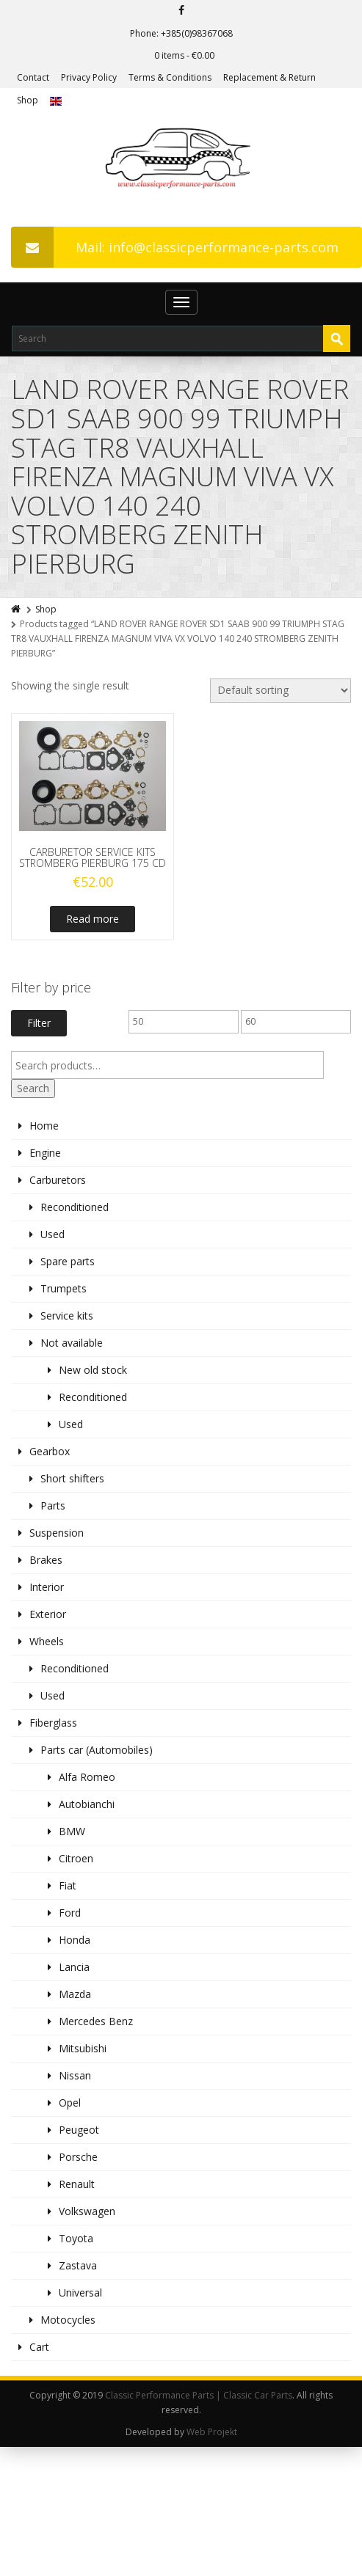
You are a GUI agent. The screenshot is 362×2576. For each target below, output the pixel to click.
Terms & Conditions (169, 77)
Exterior (47, 1614)
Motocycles (67, 2320)
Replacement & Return (269, 77)
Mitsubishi (82, 2048)
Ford (70, 1913)
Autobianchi (87, 1804)
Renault (77, 2184)
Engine (45, 1153)
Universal (80, 2292)
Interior (46, 1587)
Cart (39, 2347)
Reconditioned (74, 1207)
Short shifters (72, 1478)
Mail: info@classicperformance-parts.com (175, 247)
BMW (72, 1831)
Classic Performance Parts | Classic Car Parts (198, 2395)
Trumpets (63, 1288)
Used (52, 1234)
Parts (52, 1505)
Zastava (78, 2265)
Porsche (78, 2157)
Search (33, 1088)
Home (44, 1126)
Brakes (45, 1560)
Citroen (76, 1858)
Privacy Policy (89, 77)
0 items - (184, 55)
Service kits (66, 1315)
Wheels (46, 1641)
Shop (27, 100)
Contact (33, 77)
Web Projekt (212, 2432)
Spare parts (67, 1261)
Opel (70, 2103)
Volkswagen (87, 2211)
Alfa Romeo (87, 1777)
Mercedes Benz (96, 2021)
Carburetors (57, 1180)
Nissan (75, 2075)
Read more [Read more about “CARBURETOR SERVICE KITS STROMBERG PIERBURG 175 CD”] (92, 919)
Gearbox (49, 1451)
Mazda (75, 1994)
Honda (74, 1940)
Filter (39, 1023)
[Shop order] (280, 690)
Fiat (67, 1885)
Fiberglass (53, 1723)
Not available (71, 1343)
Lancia (74, 1967)
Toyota (76, 2238)
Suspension (56, 1533)
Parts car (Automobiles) (96, 1750)
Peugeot (79, 2130)
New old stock (93, 1370)
